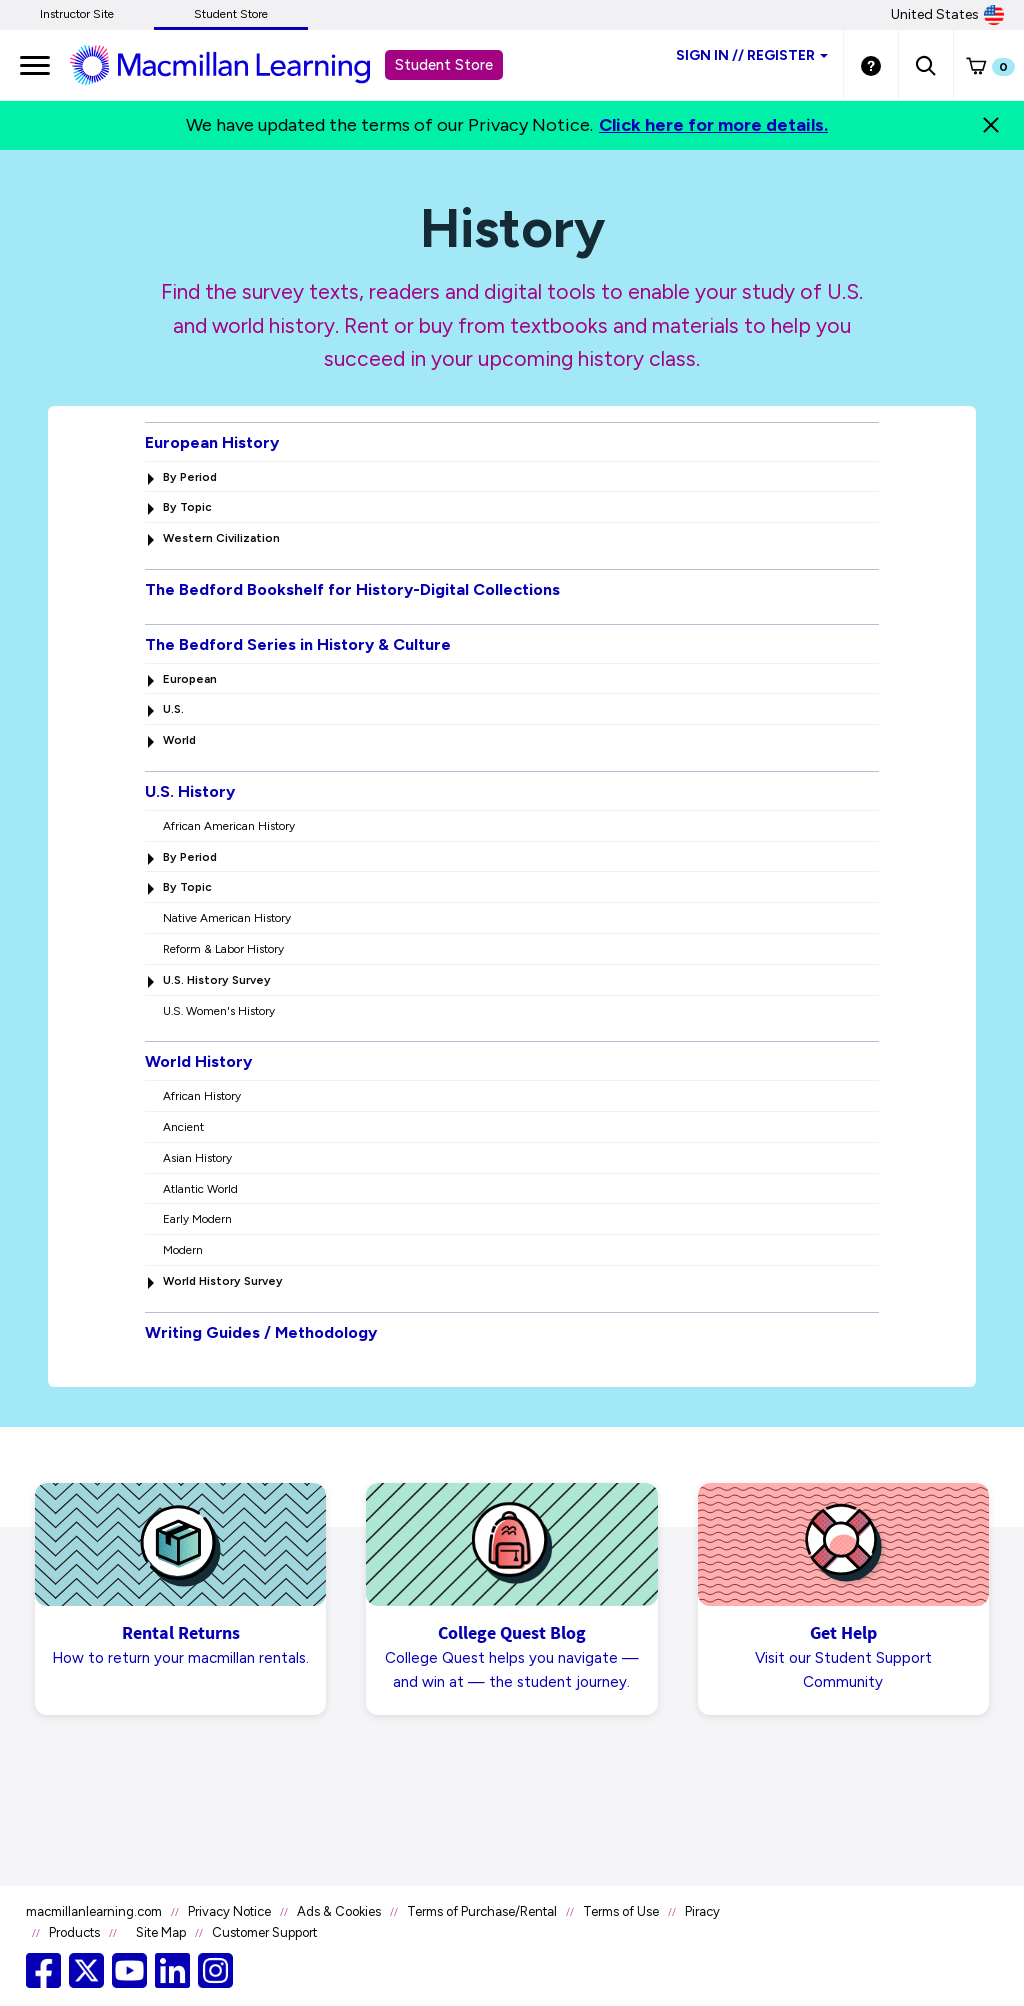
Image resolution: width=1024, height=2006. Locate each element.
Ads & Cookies (339, 1911)
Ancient (183, 1127)
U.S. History (190, 791)
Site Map (161, 1932)
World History (198, 1061)
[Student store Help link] (871, 65)
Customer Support (264, 1932)
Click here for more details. (713, 125)
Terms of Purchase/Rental (482, 1911)
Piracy (702, 1911)
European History (212, 442)
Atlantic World (200, 1189)
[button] (925, 65)
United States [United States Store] (947, 15)
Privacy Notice (229, 1911)
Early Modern (197, 1219)
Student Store (231, 14)
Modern (183, 1250)
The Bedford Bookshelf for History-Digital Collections (352, 589)
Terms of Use (621, 1911)
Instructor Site (77, 14)
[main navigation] (35, 65)
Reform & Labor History (223, 949)
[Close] (991, 125)
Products (74, 1932)
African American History (229, 826)
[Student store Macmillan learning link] (235, 64)
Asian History (197, 1158)
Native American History (227, 918)
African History (202, 1096)
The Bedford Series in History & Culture (298, 644)
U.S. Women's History (219, 1011)
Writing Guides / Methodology (261, 1332)
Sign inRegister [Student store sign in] (752, 55)
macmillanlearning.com (94, 1911)
